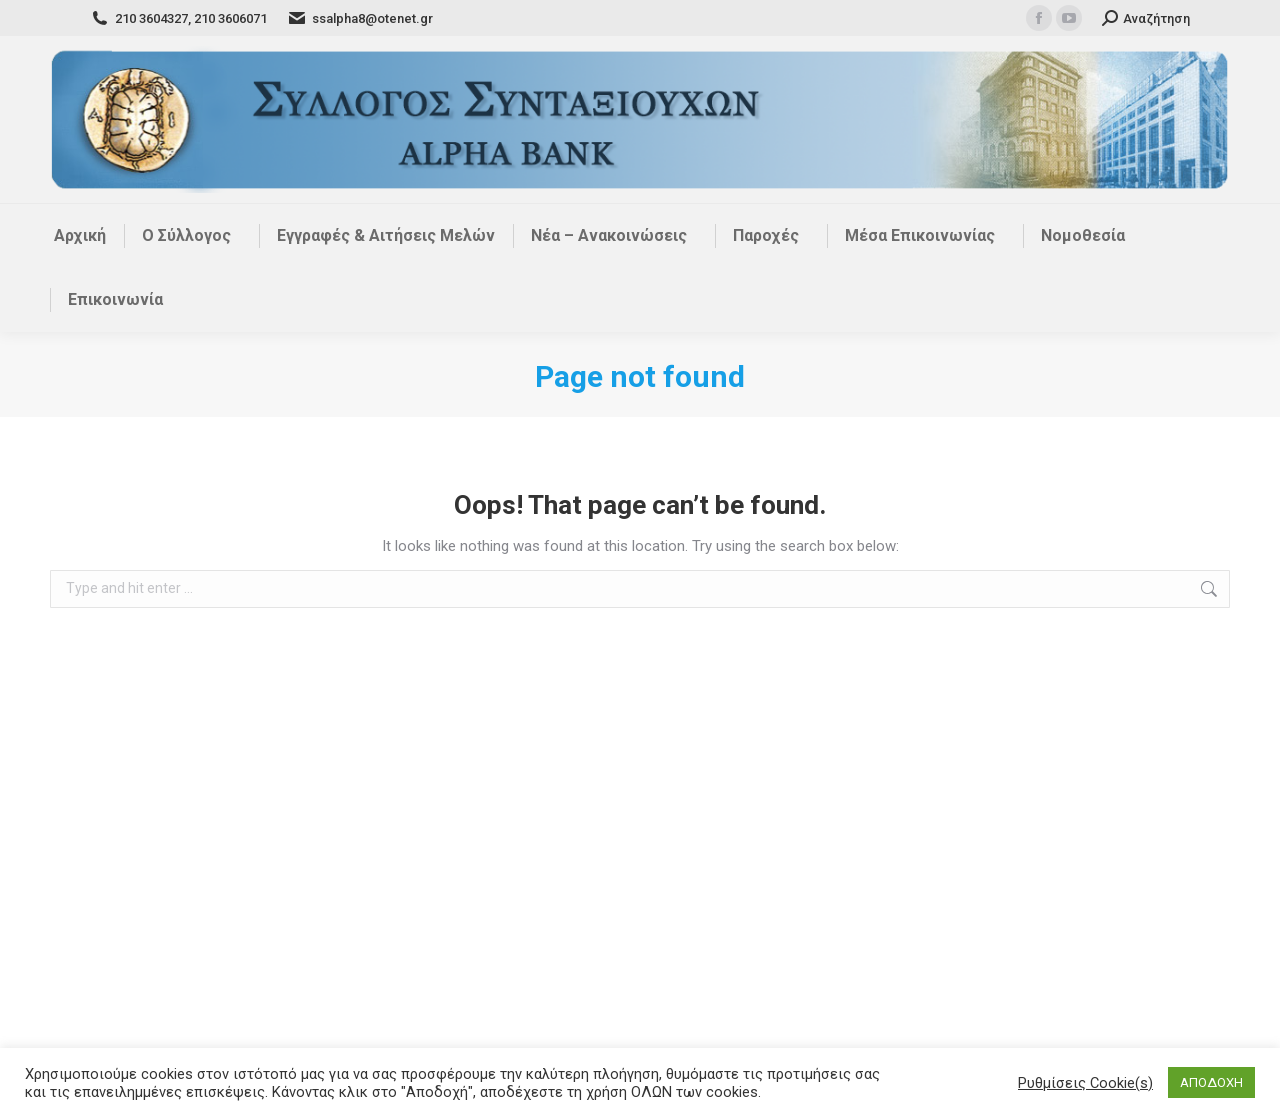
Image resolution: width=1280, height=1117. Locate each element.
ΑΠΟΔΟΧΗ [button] (1211, 1082)
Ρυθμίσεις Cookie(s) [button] (1085, 1083)
